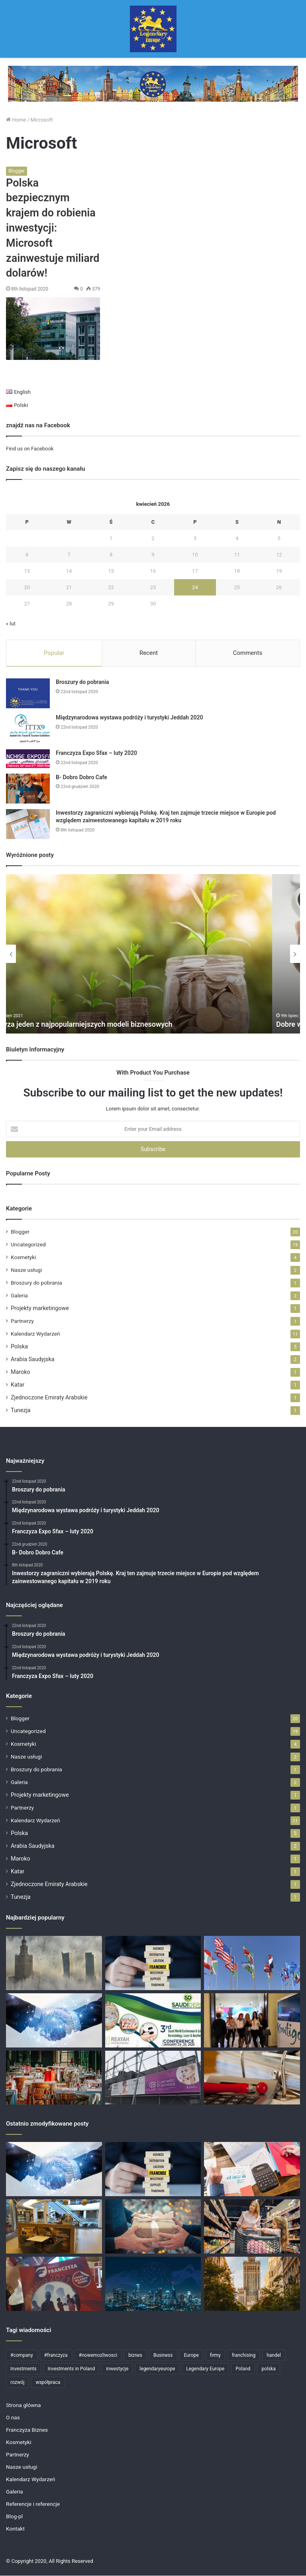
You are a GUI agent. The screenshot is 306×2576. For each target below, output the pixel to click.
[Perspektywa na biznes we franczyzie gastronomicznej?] (54, 2078)
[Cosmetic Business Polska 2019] (153, 2078)
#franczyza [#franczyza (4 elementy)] (56, 2355)
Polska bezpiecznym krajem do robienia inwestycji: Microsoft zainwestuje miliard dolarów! (53, 228)
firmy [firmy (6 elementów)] (215, 2355)
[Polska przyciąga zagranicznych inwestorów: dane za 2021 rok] (252, 2169)
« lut (11, 624)
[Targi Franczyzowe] (252, 2284)
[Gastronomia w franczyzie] (54, 2227)
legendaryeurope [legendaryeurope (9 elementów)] (157, 2369)
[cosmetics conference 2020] (153, 2021)
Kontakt (15, 2529)
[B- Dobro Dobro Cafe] (28, 789)
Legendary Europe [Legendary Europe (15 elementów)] (205, 2369)
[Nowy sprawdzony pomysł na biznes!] (252, 2078)
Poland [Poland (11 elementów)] (242, 2369)
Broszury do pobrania (82, 682)
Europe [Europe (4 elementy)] (191, 2355)
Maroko (20, 1372)
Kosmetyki (23, 1257)
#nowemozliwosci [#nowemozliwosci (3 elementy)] (98, 2355)
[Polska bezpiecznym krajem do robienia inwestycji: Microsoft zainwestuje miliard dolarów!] (53, 328)
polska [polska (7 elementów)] (268, 2369)
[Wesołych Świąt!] (153, 2227)
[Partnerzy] (54, 2021)
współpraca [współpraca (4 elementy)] (47, 2382)
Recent (148, 652)
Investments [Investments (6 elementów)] (23, 2369)
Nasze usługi (26, 1270)
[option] (153, 954)
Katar (17, 1385)
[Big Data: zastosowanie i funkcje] (153, 2284)
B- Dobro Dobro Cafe (81, 777)
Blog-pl (14, 2516)
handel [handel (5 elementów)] (274, 2355)
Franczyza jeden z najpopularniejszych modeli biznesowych (105, 1024)
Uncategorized (28, 1245)
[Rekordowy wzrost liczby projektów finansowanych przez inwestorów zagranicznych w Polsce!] (54, 1963)
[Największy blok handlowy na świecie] (252, 1963)
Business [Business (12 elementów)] (163, 2355)
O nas (13, 2418)
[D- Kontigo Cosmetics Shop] (252, 2021)
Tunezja (21, 1410)
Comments (248, 652)
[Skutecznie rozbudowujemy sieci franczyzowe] (153, 1963)
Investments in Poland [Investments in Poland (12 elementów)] (71, 2369)
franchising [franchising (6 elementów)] (243, 2355)
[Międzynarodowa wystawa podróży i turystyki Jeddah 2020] (28, 729)
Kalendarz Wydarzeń (35, 1334)
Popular (54, 652)
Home (16, 120)
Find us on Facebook (29, 449)
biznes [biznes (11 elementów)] (135, 2355)
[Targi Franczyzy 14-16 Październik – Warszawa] (54, 2284)
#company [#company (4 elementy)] (21, 2355)
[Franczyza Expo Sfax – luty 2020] (28, 759)
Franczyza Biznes (27, 2430)
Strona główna (23, 2405)
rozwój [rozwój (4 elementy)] (17, 2382)
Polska (19, 1347)
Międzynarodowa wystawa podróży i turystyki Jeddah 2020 (129, 718)
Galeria (19, 1296)
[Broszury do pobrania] (28, 694)
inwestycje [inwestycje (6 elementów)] (117, 2369)
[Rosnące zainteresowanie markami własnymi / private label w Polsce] (252, 2227)
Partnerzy (22, 1321)
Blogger (16, 171)
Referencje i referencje (33, 2504)
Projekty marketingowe (40, 1308)
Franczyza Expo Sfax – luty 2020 (96, 753)
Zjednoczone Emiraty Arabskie (49, 1398)
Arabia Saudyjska (33, 1359)
